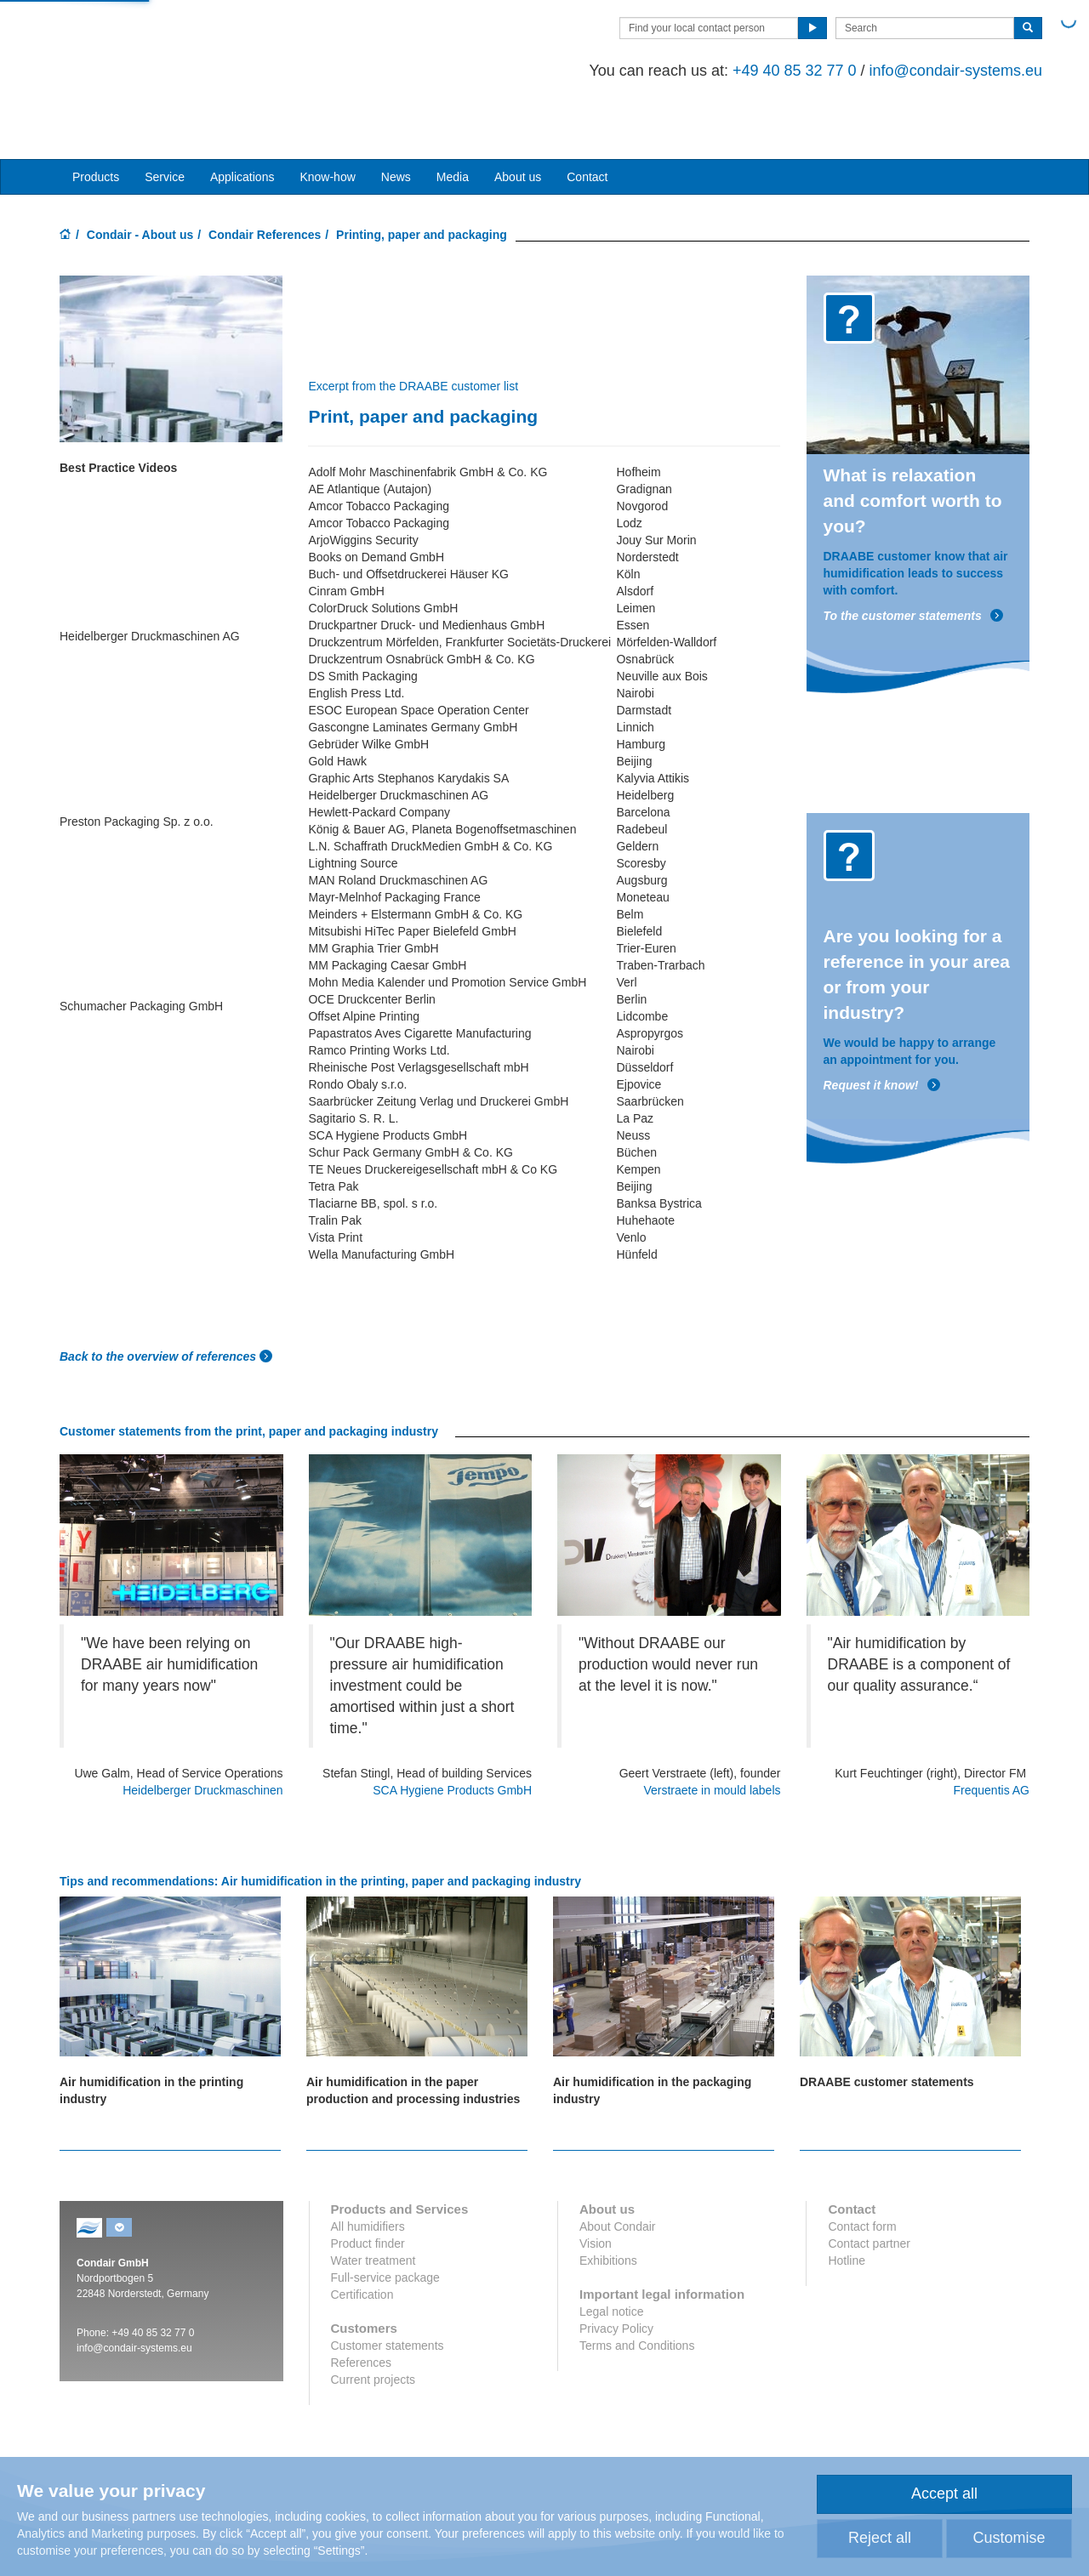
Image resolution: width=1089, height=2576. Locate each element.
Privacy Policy (616, 2271)
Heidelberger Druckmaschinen (202, 1733)
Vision (595, 2186)
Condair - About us (140, 178)
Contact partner (869, 2186)
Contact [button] (587, 120)
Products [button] (95, 120)
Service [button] (165, 120)
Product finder (368, 2186)
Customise (1008, 2537)
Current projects (373, 2322)
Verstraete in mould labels (711, 1733)
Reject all (879, 2537)
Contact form (862, 2169)
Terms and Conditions (636, 2288)
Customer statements (387, 2288)
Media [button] (452, 120)
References (361, 2305)
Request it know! (882, 1029)
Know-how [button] (327, 120)
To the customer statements (914, 559)
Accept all (944, 2493)
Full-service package (385, 2220)
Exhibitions (608, 2203)
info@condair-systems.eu (943, 70)
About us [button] (517, 120)
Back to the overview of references (159, 1299)
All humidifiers (368, 2169)
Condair (157, 48)
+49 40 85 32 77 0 (782, 70)
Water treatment (373, 2203)
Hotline (846, 2203)
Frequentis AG (992, 1733)
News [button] (396, 120)
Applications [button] (242, 120)
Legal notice (611, 2254)
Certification (362, 2237)
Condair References (264, 178)
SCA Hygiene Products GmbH (452, 1733)
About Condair (617, 2169)
